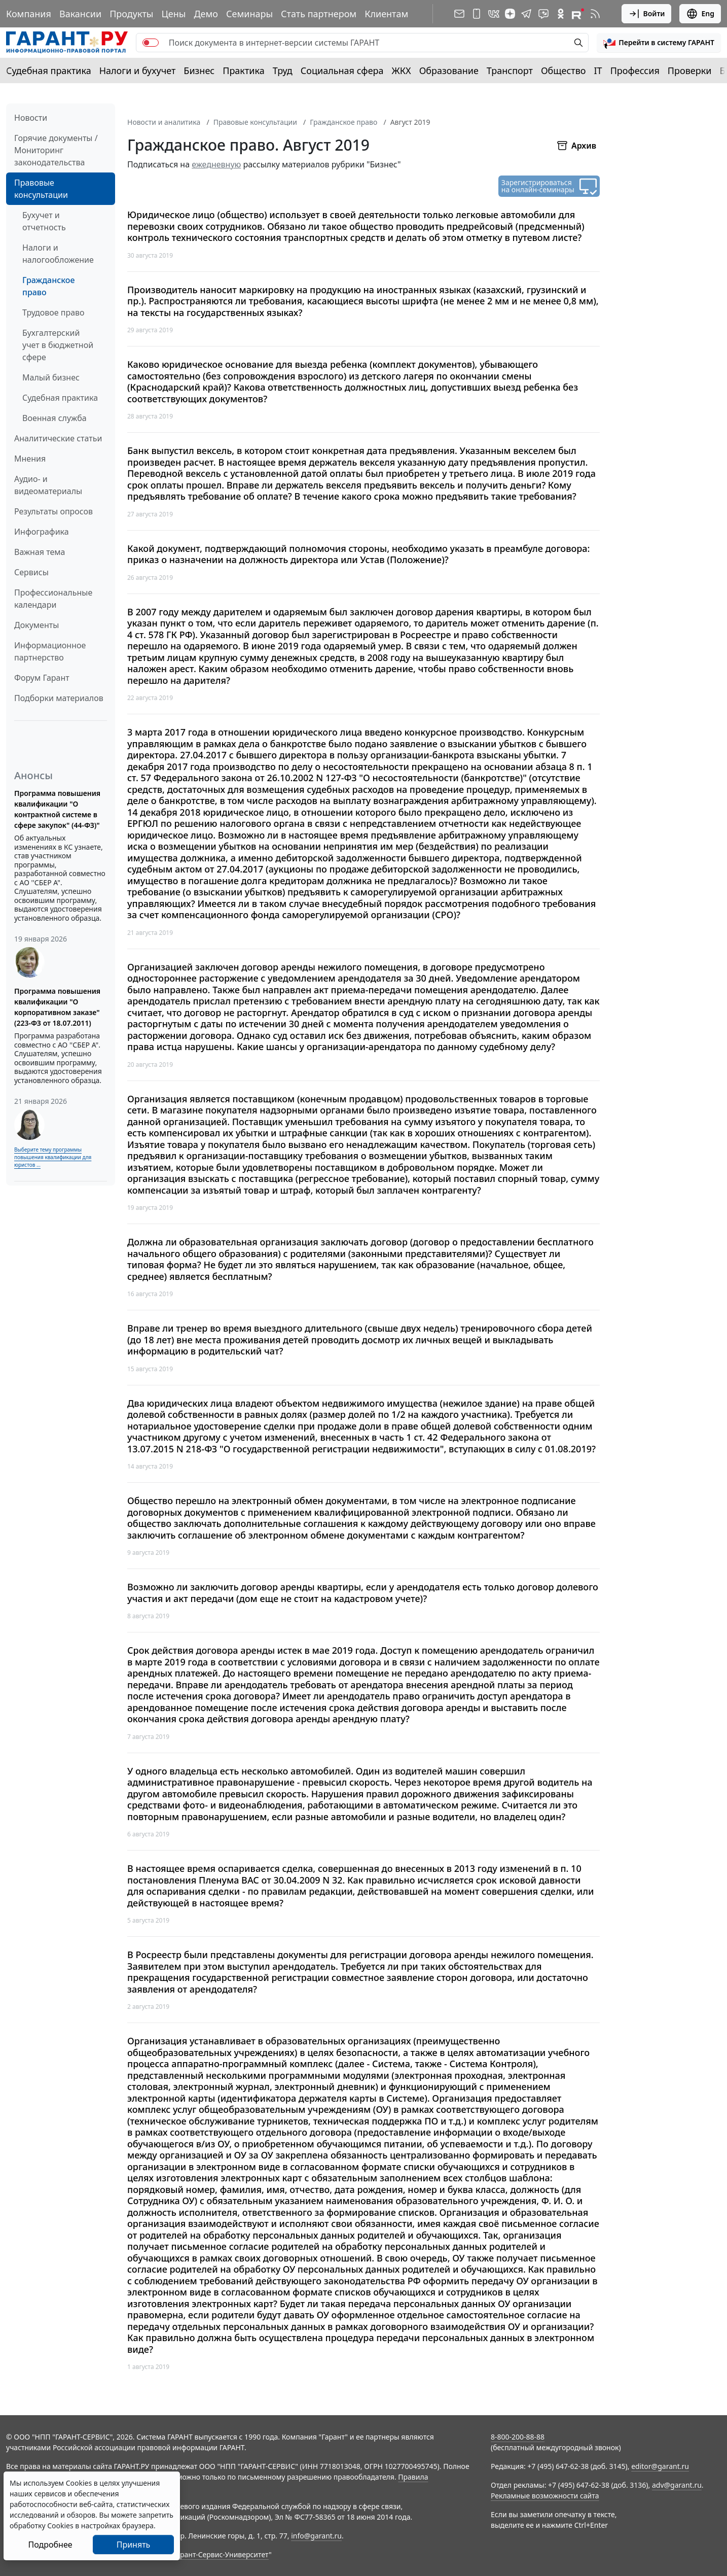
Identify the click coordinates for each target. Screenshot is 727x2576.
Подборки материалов (58, 698)
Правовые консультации (41, 188)
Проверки (690, 70)
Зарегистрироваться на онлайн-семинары (537, 186)
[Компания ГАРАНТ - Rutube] (578, 14)
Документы (36, 625)
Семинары (249, 14)
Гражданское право (48, 286)
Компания (28, 14)
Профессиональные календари (53, 598)
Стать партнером (318, 14)
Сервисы (31, 572)
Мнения (30, 458)
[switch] (150, 43)
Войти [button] (646, 14)
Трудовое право (53, 312)
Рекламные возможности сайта (545, 2495)
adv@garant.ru (677, 2485)
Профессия (635, 70)
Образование (449, 70)
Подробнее (50, 2544)
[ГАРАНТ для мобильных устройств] (476, 14)
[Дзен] (510, 14)
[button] (659, 42)
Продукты (131, 14)
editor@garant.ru (660, 2466)
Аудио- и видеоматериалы (48, 485)
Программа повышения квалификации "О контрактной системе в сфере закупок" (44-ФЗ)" (57, 809)
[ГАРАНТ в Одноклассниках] (561, 14)
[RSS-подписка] (595, 14)
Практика (243, 70)
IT (598, 70)
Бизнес (199, 70)
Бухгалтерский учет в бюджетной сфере (57, 345)
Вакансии (80, 14)
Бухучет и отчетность (44, 221)
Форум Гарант (41, 677)
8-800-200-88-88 (517, 2437)
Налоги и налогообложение (58, 253)
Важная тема (39, 552)
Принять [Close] (134, 2544)
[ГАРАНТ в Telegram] (526, 14)
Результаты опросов (53, 511)
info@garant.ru (316, 2535)
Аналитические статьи (58, 438)
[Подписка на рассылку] (459, 14)
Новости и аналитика (163, 122)
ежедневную (216, 164)
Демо (206, 14)
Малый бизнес (51, 377)
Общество (563, 70)
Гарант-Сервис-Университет (221, 2554)
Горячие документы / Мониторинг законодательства (56, 150)
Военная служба (54, 418)
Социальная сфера (342, 70)
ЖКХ (401, 70)
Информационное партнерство (50, 651)
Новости (30, 117)
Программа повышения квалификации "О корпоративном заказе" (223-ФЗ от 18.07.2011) (57, 1007)
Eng (700, 14)
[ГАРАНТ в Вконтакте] (494, 14)
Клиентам (386, 14)
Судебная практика (48, 70)
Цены (173, 14)
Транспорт (510, 70)
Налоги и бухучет (137, 70)
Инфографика (41, 531)
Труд (283, 70)
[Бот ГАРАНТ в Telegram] (543, 14)
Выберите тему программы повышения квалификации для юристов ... (52, 1157)
